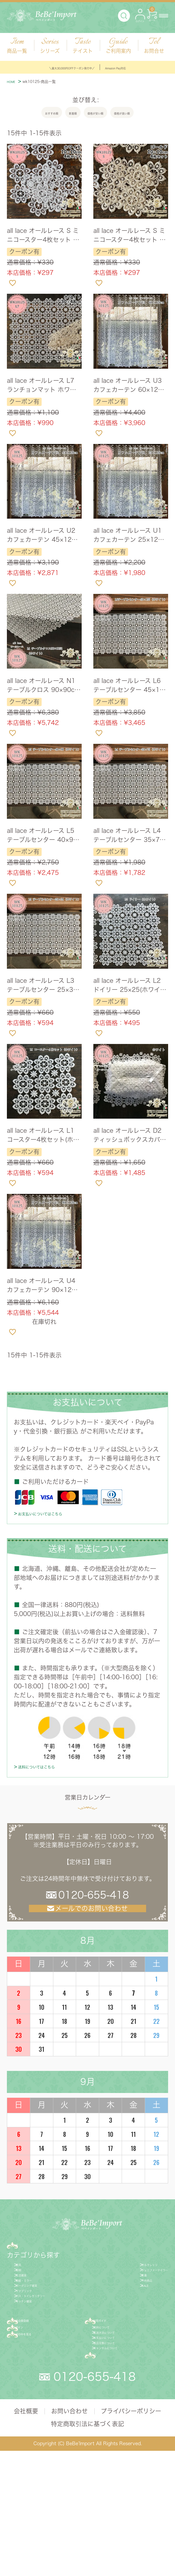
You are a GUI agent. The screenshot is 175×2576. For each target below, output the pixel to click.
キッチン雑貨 (36, 2377)
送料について (115, 2414)
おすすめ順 (26, 116)
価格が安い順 (99, 116)
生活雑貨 (30, 2317)
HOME (16, 83)
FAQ (106, 2477)
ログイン (33, 2418)
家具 (24, 2294)
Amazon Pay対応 (145, 67)
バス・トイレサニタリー (51, 2365)
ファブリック (36, 2353)
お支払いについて (121, 2438)
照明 (24, 2306)
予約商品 (119, 2329)
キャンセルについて (124, 2461)
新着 (113, 2317)
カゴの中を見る (43, 2434)
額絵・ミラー (36, 2329)
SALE (115, 2341)
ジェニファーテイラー (137, 2306)
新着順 (61, 116)
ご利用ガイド (119, 2401)
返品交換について (121, 2449)
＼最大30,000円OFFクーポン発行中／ (58, 67)
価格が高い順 (146, 116)
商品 (27, 2268)
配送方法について (121, 2426)
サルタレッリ (125, 2294)
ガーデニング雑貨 (42, 2341)
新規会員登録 (40, 2401)
